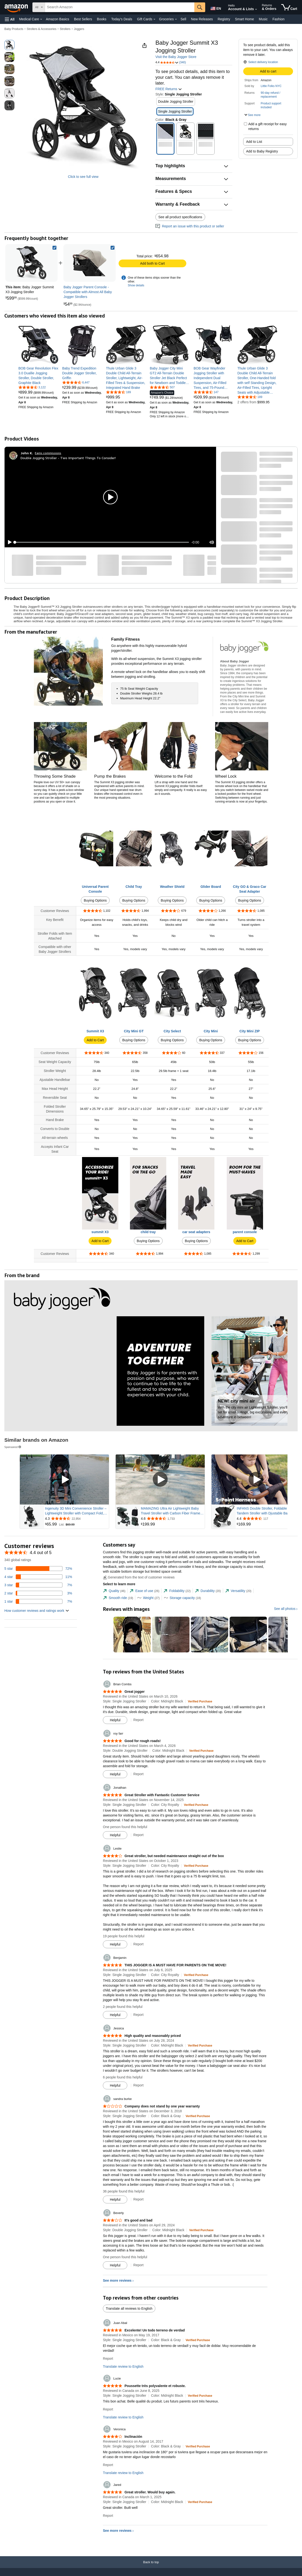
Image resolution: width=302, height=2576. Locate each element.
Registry (224, 19)
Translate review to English (123, 2366)
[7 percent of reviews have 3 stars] (38, 1585)
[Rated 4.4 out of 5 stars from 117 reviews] (268, 1518)
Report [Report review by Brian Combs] (138, 1720)
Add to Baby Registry (262, 151)
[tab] (114, 1590)
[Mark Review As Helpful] (115, 1720)
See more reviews (117, 2280)
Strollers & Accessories (41, 29)
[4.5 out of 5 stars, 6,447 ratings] (76, 382)
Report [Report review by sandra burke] (138, 2199)
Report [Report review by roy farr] (138, 1774)
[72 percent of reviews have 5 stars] (38, 1568)
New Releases (202, 19)
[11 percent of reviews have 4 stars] (38, 1576)
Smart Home (244, 19)
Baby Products (13, 29)
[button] (10, 19)
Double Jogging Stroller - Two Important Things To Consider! (68, 458)
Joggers (79, 29)
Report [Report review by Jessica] (138, 2085)
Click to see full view (83, 177)
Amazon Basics (57, 19)
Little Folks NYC (271, 86)
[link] (89, 263)
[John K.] (27, 453)
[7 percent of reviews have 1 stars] (38, 1601)
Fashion (278, 19)
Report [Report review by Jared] (108, 2516)
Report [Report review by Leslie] (138, 1944)
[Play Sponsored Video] (64, 1480)
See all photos (284, 1609)
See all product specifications (180, 217)
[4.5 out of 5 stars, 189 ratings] (118, 392)
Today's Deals (121, 19)
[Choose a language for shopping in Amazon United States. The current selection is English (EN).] (215, 7)
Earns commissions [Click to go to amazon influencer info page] (48, 453)
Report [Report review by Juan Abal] (108, 2358)
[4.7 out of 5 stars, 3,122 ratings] (32, 387)
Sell (183, 19)
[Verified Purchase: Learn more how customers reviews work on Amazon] (200, 1701)
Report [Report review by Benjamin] (138, 2015)
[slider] (102, 542)
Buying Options (95, 900)
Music (263, 19)
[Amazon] (16, 7)
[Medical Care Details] (41, 19)
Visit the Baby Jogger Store (175, 57)
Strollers (65, 29)
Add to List (254, 142)
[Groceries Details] (176, 19)
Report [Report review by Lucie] (108, 2409)
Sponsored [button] (13, 1446)
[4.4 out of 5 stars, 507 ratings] (162, 387)
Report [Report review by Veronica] (108, 2465)
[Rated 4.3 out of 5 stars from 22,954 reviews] (76, 1518)
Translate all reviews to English (129, 2308)
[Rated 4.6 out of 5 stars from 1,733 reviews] (172, 1518)
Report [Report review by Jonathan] (138, 1835)
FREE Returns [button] (168, 89)
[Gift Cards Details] (154, 19)
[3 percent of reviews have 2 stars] (38, 1593)
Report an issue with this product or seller (189, 226)
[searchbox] (119, 7)
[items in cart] (289, 7)
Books (101, 19)
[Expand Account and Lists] (256, 9)
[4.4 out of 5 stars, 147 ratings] (206, 392)
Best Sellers (83, 19)
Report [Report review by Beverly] (138, 2265)
